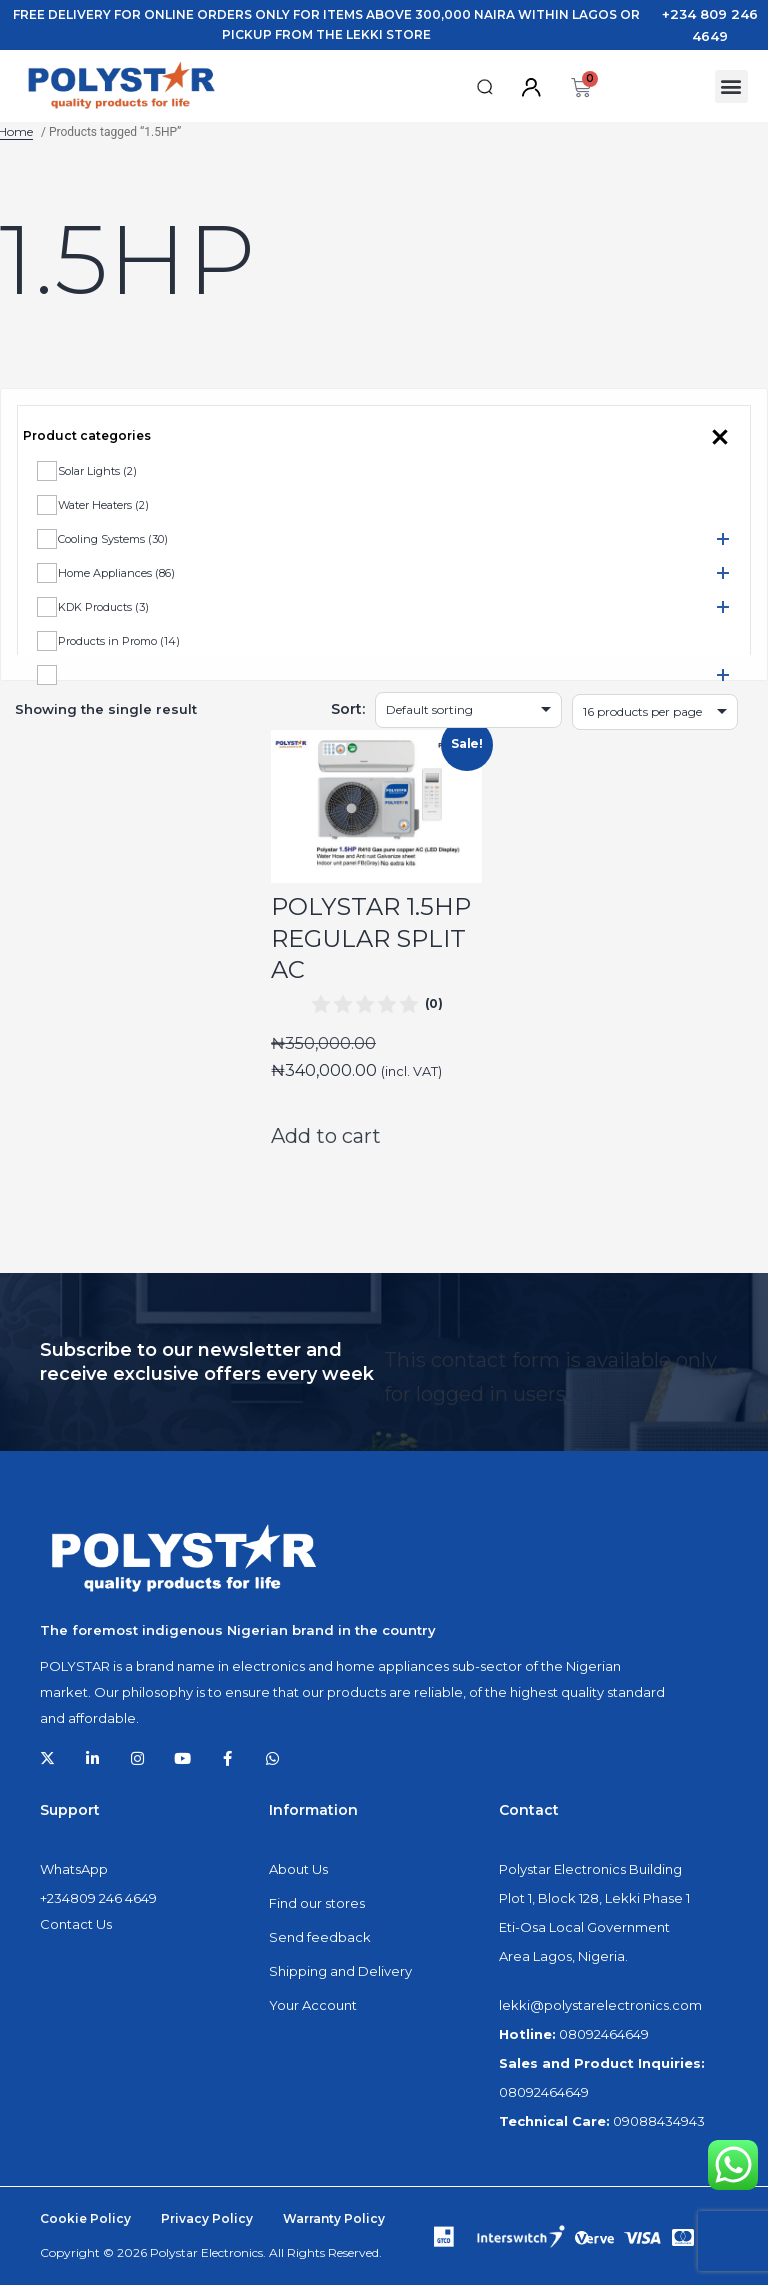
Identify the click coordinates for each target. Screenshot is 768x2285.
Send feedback (320, 1937)
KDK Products (103, 607)
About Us (298, 1869)
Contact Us (76, 1924)
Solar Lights (97, 471)
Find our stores (317, 1903)
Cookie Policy (85, 2218)
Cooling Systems (113, 539)
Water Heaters (103, 505)
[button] (485, 87)
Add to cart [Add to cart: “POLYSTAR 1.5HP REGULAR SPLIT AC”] (326, 1136)
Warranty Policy (334, 2218)
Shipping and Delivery (340, 1971)
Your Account (313, 2005)
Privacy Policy (207, 2218)
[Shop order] (468, 710)
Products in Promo (119, 641)
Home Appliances (116, 573)
